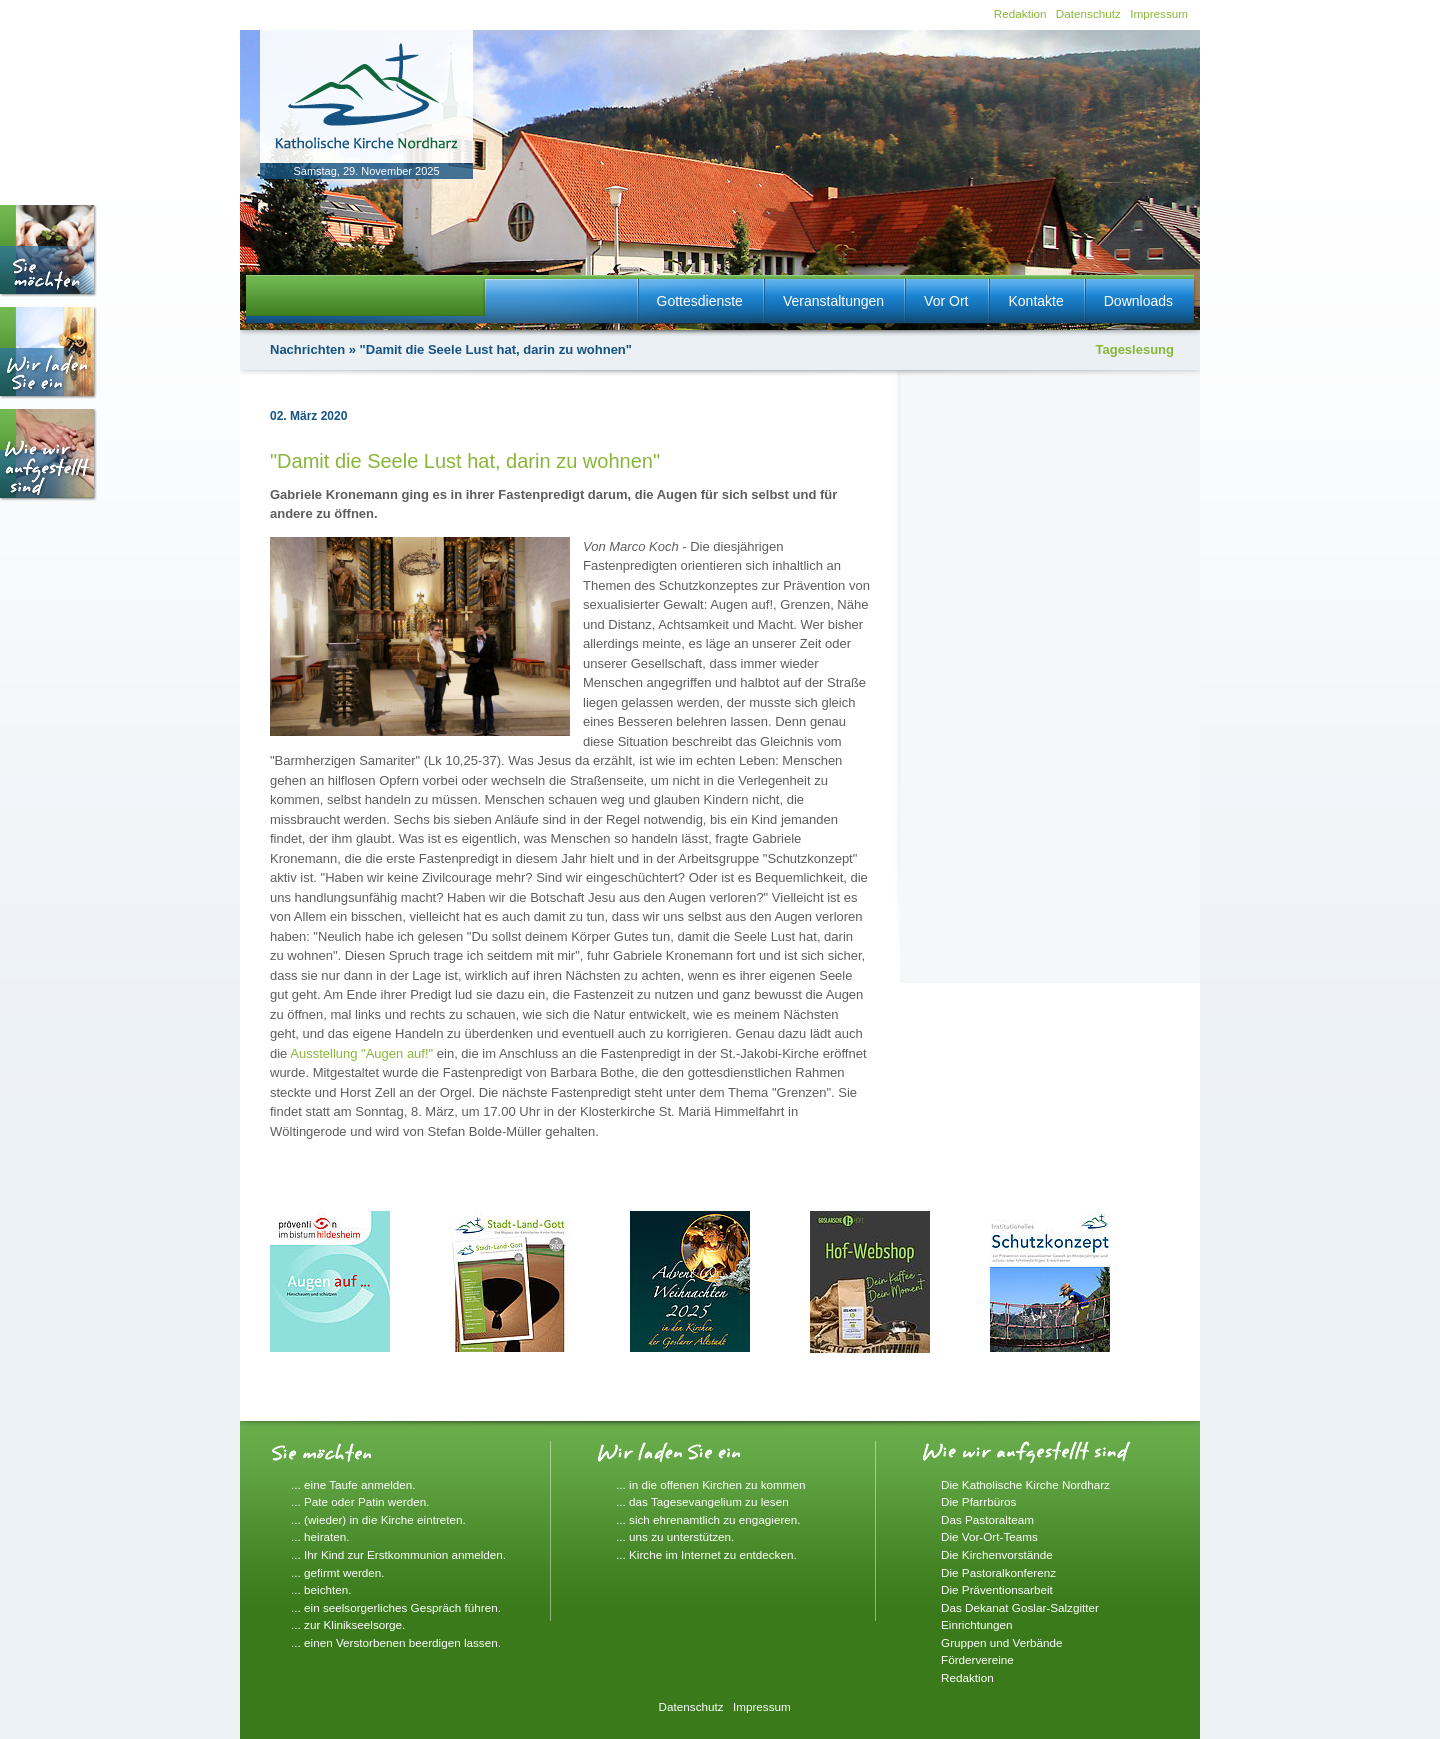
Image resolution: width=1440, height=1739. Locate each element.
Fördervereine (977, 1659)
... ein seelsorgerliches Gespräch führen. (396, 1607)
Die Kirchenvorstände (997, 1554)
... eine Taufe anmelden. (353, 1484)
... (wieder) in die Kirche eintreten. (378, 1519)
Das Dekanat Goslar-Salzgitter (1020, 1607)
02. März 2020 (308, 416)
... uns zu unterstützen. (675, 1536)
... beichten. (321, 1589)
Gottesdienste (700, 301)
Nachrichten (307, 349)
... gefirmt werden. (338, 1572)
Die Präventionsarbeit (997, 1589)
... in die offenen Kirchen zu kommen (711, 1484)
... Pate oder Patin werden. (360, 1501)
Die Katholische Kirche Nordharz (1025, 1484)
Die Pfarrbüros (978, 1501)
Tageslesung (1134, 349)
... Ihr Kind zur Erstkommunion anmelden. (398, 1554)
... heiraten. (320, 1536)
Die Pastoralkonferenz (998, 1572)
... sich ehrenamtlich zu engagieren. (708, 1519)
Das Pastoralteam (987, 1519)
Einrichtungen (976, 1624)
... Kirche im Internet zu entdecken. (706, 1554)
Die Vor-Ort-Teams (989, 1536)
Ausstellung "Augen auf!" (361, 1053)
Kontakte (1035, 301)
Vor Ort (946, 301)
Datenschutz (1088, 13)
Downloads (1138, 301)
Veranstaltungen (833, 301)
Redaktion (1020, 13)
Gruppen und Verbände (1002, 1642)
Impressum (1159, 13)
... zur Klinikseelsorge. (348, 1624)
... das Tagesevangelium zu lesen (702, 1501)
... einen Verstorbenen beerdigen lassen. (396, 1642)
